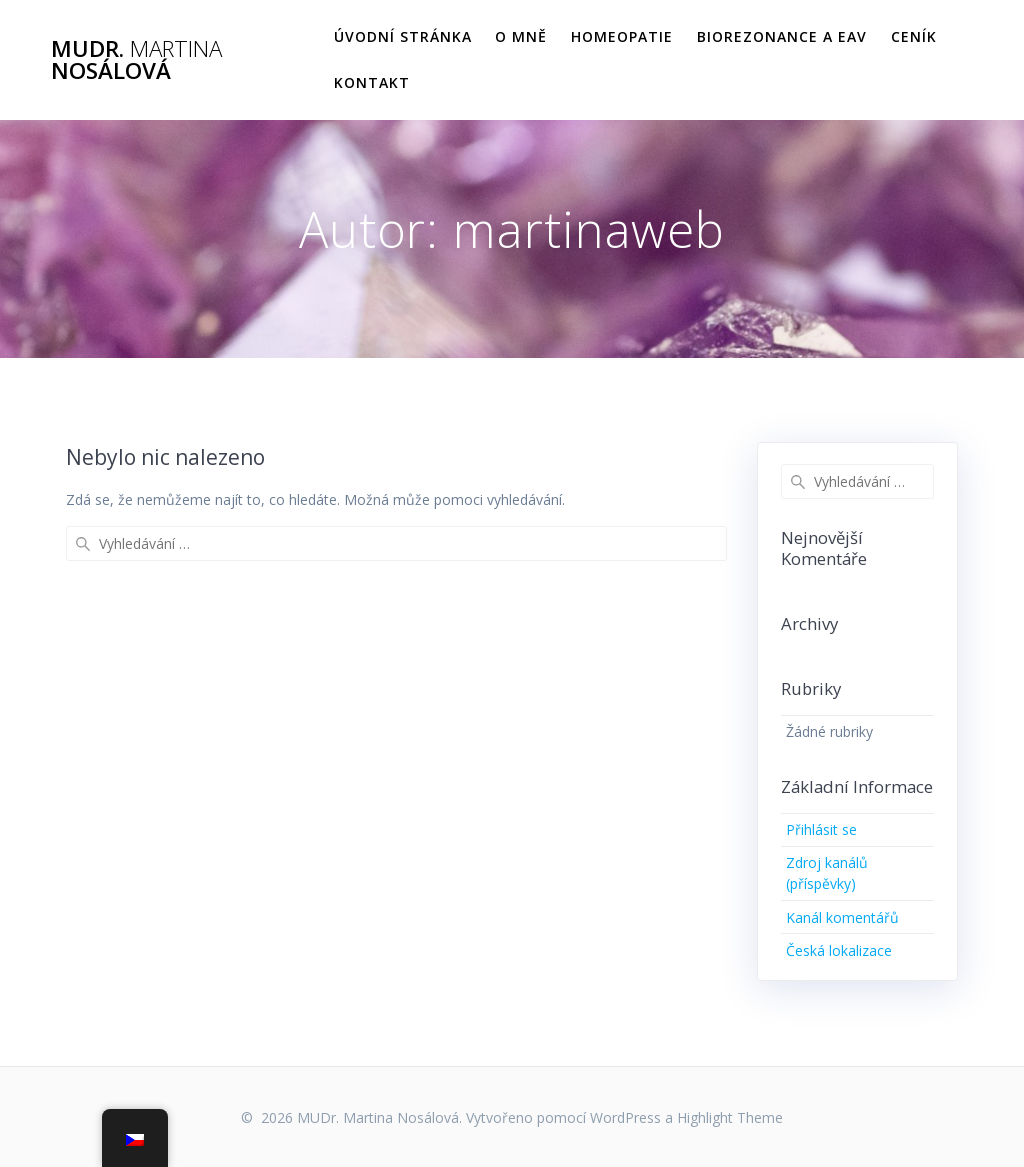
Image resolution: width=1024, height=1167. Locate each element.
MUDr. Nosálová (136, 60)
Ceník (914, 36)
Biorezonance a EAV (782, 36)
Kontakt (372, 82)
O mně (521, 36)
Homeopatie (622, 36)
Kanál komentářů (842, 917)
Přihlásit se (821, 829)
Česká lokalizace (839, 950)
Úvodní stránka (403, 36)
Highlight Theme (730, 1117)
